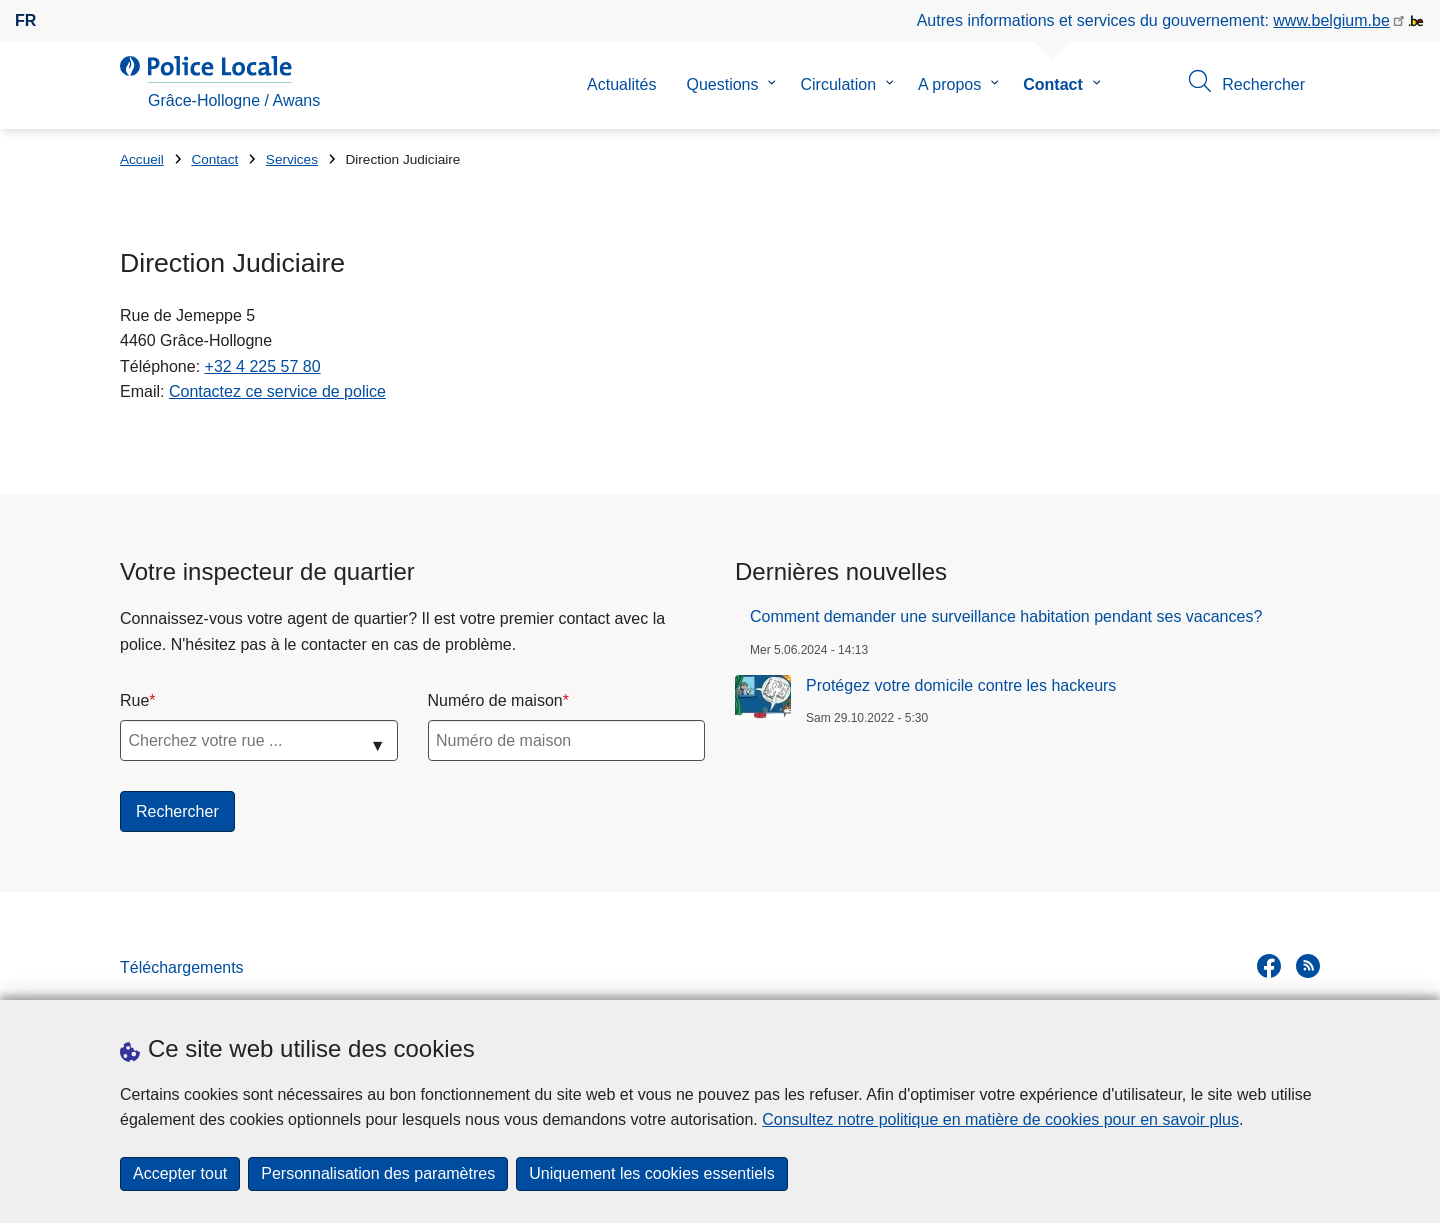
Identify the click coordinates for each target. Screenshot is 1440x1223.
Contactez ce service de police (277, 391)
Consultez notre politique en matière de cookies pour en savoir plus (1000, 1119)
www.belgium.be (1331, 20)
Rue (134, 700)
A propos (949, 84)
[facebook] (1269, 966)
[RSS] (1308, 966)
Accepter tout (180, 1173)
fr (25, 20)
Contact (1053, 84)
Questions (722, 84)
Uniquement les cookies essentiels (651, 1173)
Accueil (142, 159)
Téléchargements (182, 967)
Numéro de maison (495, 700)
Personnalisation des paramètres (378, 1173)
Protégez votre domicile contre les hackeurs (961, 685)
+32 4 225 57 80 (263, 366)
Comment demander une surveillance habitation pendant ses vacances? (1006, 616)
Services (292, 159)
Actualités (621, 84)
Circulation (838, 84)
